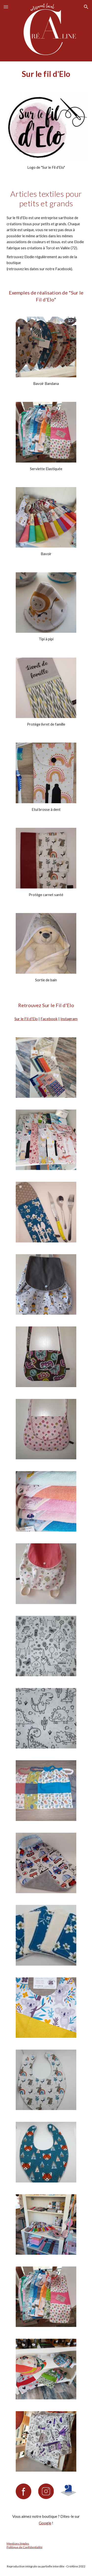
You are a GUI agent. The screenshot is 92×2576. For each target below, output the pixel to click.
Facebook (49, 1018)
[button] (6, 7)
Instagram (69, 1018)
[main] (46, 74)
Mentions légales (18, 2543)
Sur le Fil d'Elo (26, 1018)
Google (45, 2522)
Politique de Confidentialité (24, 2547)
